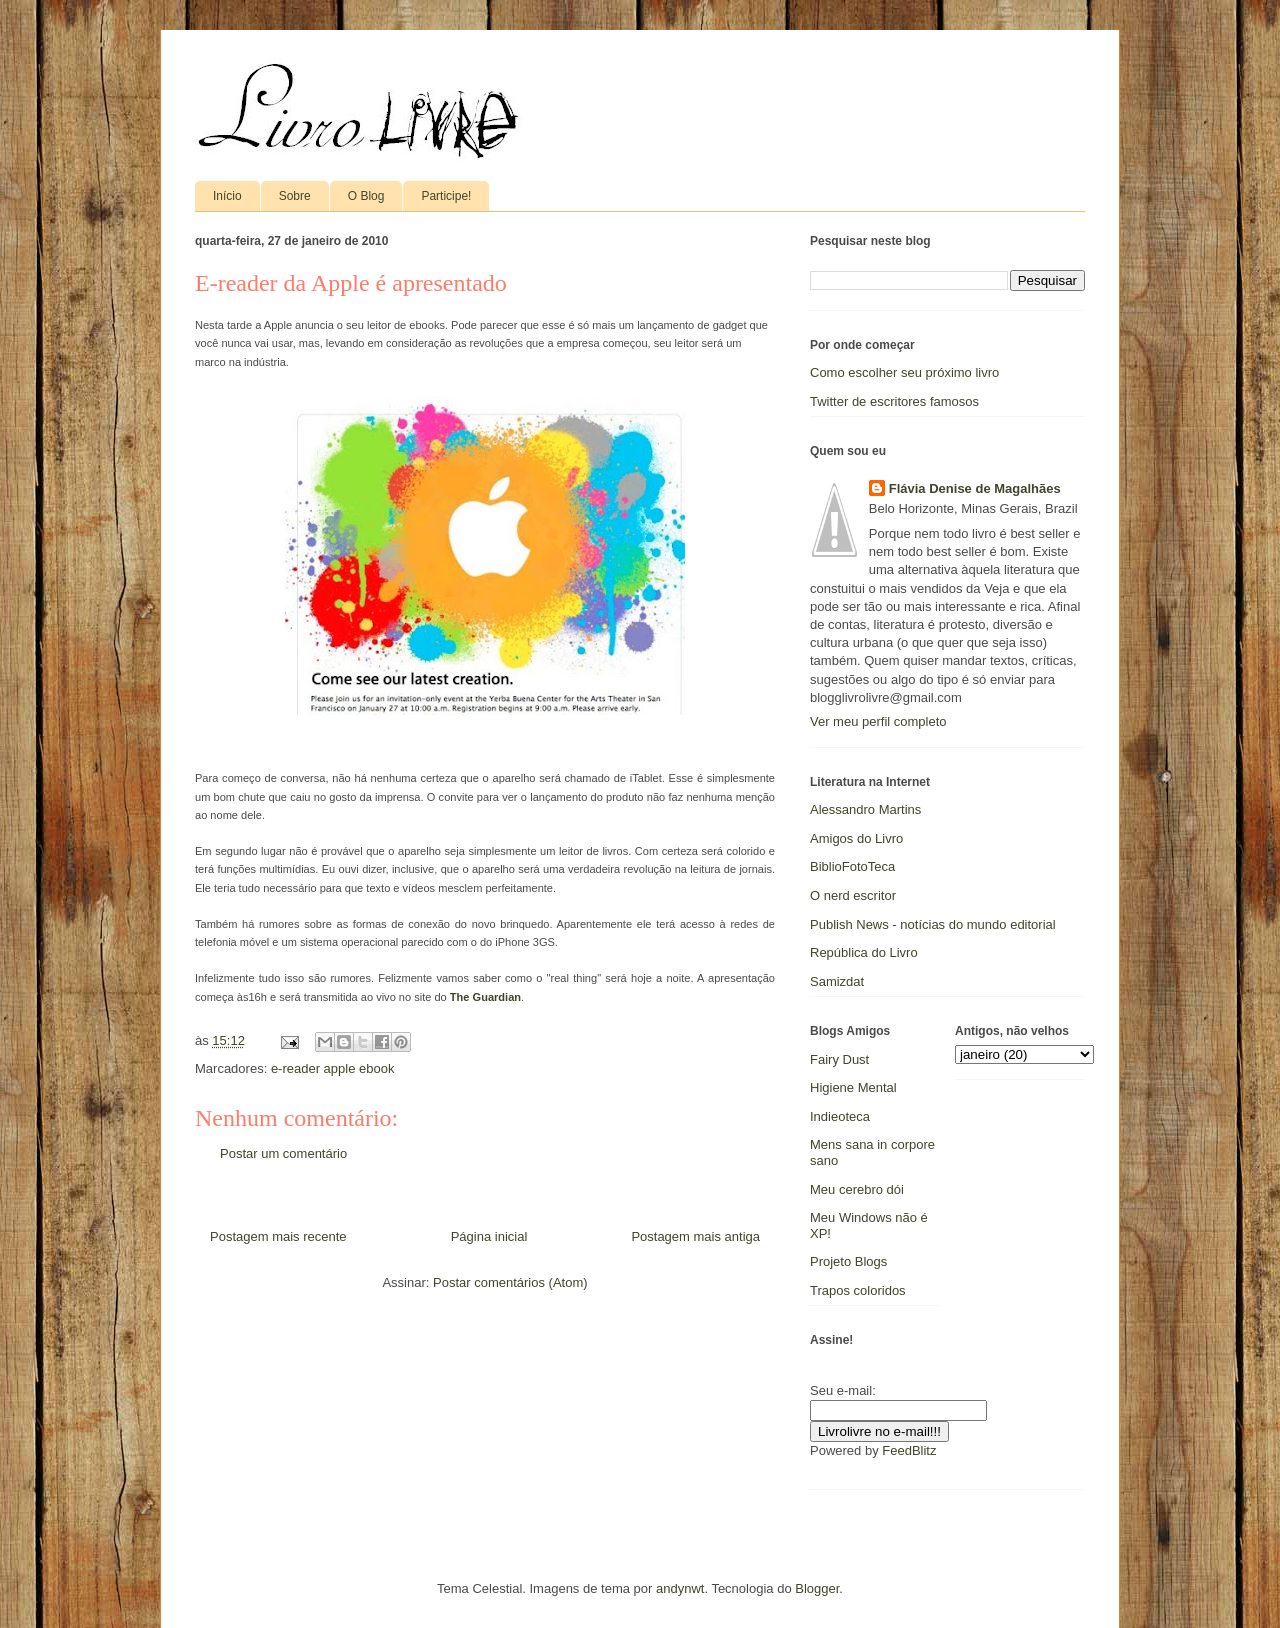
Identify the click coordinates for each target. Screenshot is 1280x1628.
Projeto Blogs (848, 1261)
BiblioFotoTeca (852, 866)
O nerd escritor (853, 895)
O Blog (366, 196)
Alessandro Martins (865, 809)
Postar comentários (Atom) (510, 1282)
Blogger (817, 1588)
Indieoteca (840, 1116)
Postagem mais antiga (695, 1236)
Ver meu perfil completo (878, 721)
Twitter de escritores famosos (894, 401)
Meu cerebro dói (857, 1189)
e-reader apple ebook (333, 1068)
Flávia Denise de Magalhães (975, 488)
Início (227, 196)
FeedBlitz (909, 1450)
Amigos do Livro (856, 838)
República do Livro (864, 952)
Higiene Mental (853, 1087)
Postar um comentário (283, 1153)
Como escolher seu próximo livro (904, 372)
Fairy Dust (839, 1059)
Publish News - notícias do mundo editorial (933, 924)
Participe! (446, 196)
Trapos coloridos (858, 1290)
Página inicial (489, 1236)
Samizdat (837, 981)
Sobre (295, 196)
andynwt (680, 1588)
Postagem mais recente (278, 1236)
